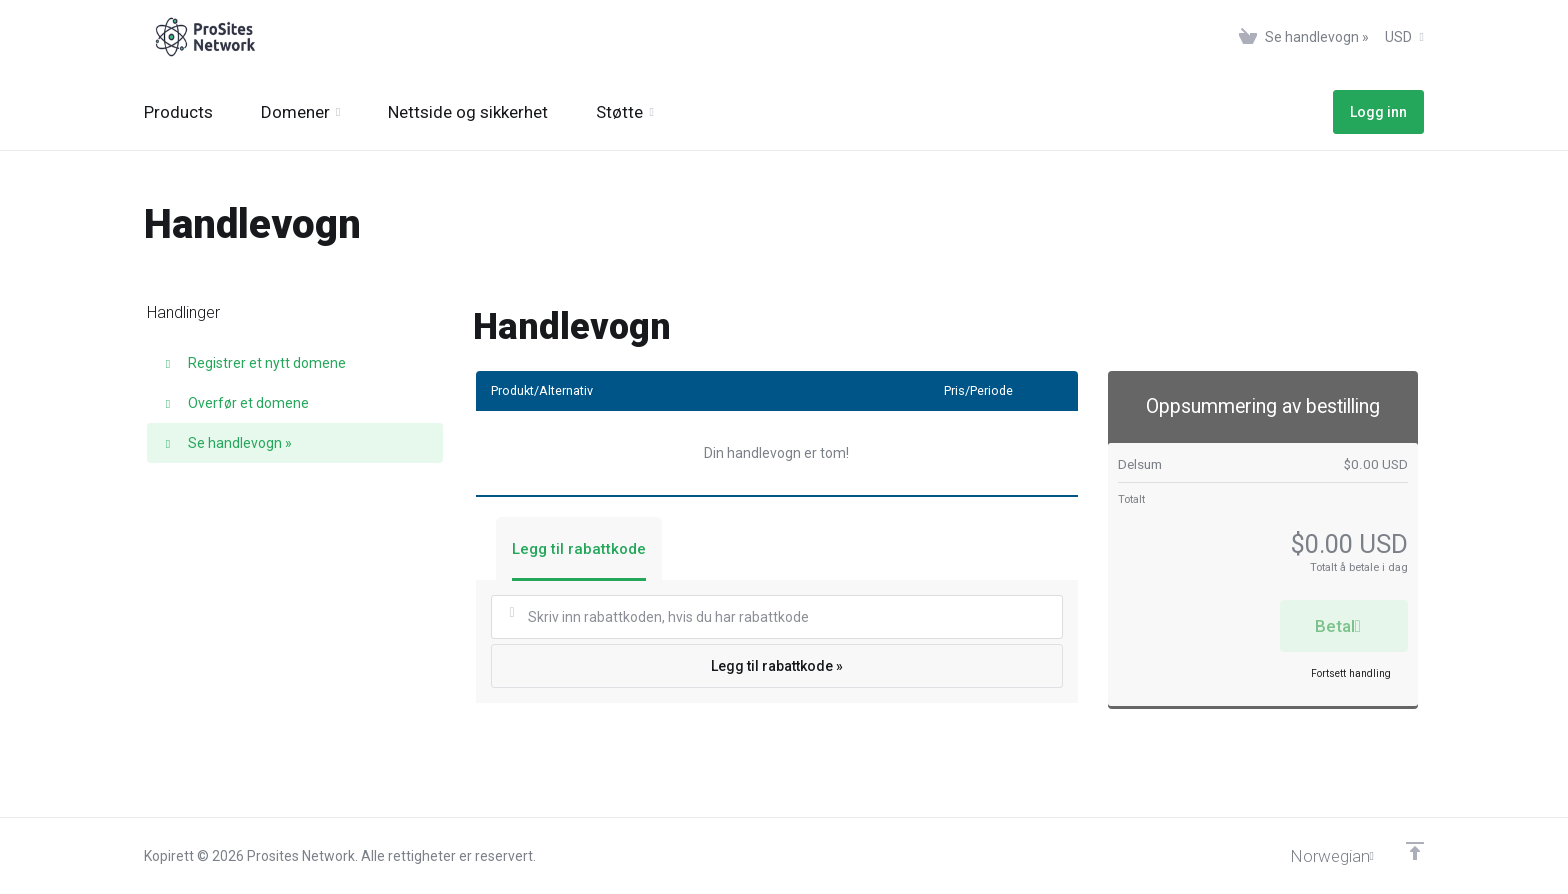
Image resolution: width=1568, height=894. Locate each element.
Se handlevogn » (227, 443)
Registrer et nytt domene (254, 363)
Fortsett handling (1351, 673)
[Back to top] (1415, 851)
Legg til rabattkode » (777, 666)
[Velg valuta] (1400, 37)
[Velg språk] (1318, 856)
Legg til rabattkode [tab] (579, 549)
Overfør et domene (235, 403)
